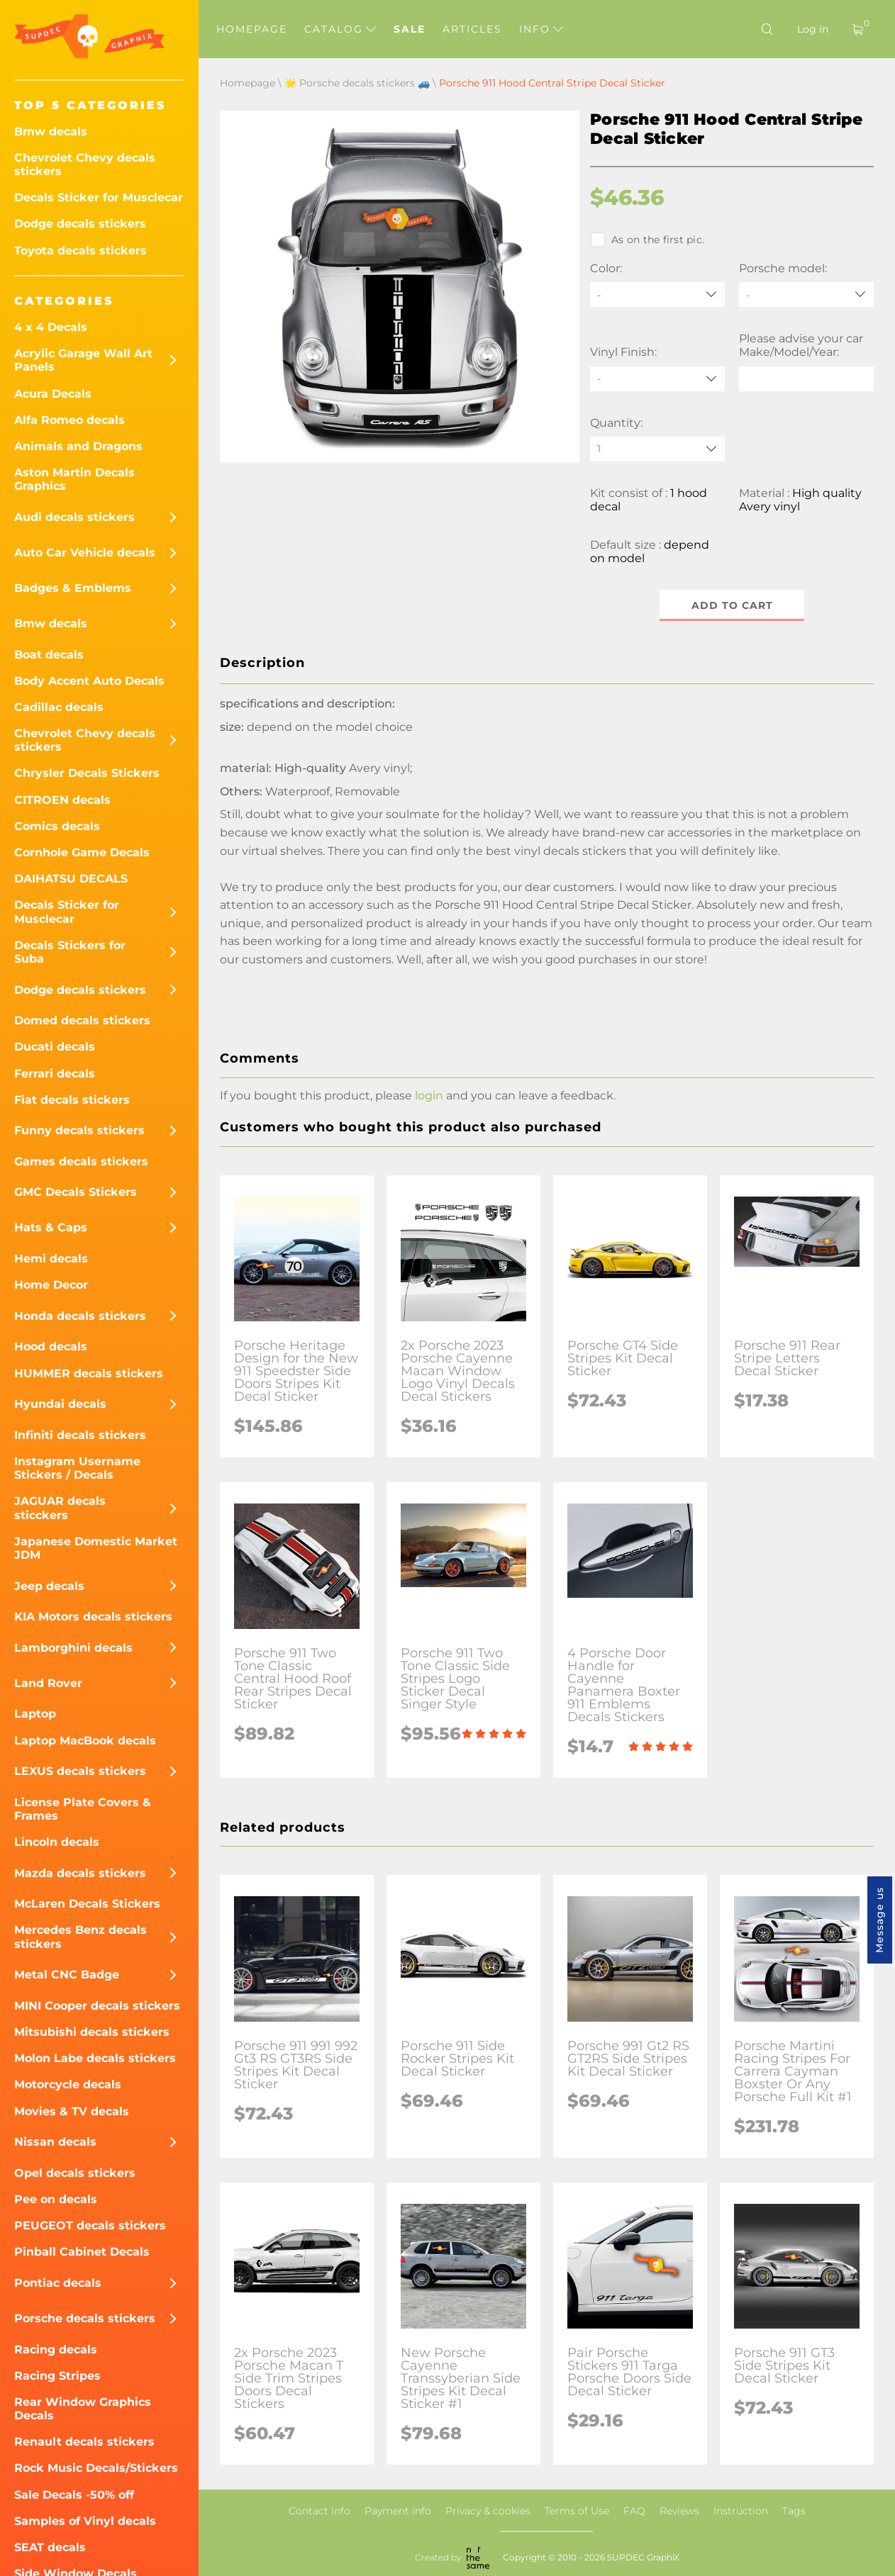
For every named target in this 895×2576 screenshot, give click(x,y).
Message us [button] (879, 1920)
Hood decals (50, 1346)
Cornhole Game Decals (82, 852)
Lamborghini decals (73, 1647)
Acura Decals (52, 394)
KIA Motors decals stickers (93, 1616)
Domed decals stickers (82, 1020)
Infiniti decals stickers (80, 1435)
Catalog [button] (340, 29)
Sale (410, 29)
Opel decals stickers (74, 2173)
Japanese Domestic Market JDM (95, 1548)
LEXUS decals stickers (80, 1771)
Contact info (319, 2510)
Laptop (35, 1713)
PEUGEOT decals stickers (90, 2225)
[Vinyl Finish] (657, 378)
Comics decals (57, 826)
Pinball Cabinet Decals (82, 2251)
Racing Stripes (57, 2375)
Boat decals (49, 654)
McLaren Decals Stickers (87, 1903)
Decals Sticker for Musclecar (98, 197)
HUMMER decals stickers (88, 1373)
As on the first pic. (647, 239)
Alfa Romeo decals (69, 420)
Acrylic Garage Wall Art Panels (83, 360)
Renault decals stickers (84, 2441)
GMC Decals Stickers (75, 1192)
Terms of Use (577, 2510)
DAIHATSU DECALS (71, 878)
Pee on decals (55, 2199)
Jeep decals (49, 1586)
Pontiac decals (57, 2283)
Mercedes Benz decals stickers (80, 1936)
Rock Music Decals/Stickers (96, 2468)
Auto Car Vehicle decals (84, 552)
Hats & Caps (50, 1227)
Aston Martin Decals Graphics (74, 479)
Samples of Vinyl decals (85, 2521)
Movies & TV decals (71, 2111)
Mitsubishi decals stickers (91, 2032)
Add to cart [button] (732, 605)
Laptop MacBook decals (85, 1740)
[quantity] (657, 449)
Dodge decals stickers (80, 223)
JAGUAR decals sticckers (60, 1507)
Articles (472, 29)
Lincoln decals (56, 1842)
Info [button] (541, 29)
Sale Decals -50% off (74, 2495)
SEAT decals (50, 2547)
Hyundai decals (60, 1404)
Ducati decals (54, 1046)
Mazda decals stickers (80, 1873)
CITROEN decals (62, 800)
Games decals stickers (81, 1161)
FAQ (634, 2510)
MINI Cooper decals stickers (97, 2005)
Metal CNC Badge (66, 1974)
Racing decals (55, 2349)
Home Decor (51, 1285)
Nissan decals (55, 2142)
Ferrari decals (54, 1073)
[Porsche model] (806, 294)
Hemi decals (51, 1258)
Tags (794, 2510)
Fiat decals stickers (72, 1100)
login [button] (429, 1095)
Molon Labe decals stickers (95, 2058)
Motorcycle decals (67, 2084)
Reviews (679, 2510)
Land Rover (48, 1683)
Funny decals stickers (79, 1130)
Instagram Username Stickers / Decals (77, 1468)
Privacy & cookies (487, 2510)
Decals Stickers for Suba (70, 952)
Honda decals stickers (80, 1316)
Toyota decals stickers (80, 250)
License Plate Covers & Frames (82, 1809)
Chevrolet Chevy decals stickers (84, 164)
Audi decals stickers (74, 517)
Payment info (398, 2510)
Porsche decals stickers (84, 2318)
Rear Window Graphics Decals (82, 2408)
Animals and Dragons (78, 446)
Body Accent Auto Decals (89, 681)
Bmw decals (50, 131)
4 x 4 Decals (50, 327)
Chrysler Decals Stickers (87, 773)
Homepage (251, 29)
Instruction (740, 2510)
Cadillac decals (59, 707)
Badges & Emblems (72, 588)
